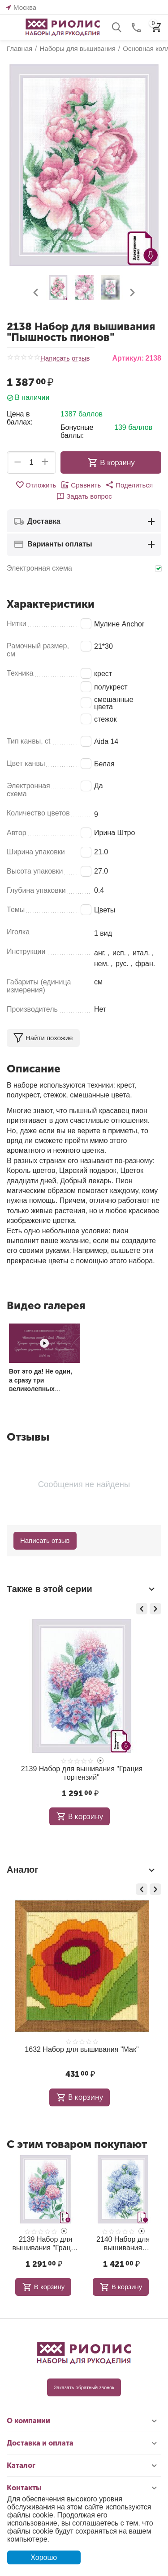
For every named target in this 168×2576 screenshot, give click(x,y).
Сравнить (80, 484)
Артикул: (128, 358)
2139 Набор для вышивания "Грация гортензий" (82, 1773)
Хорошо (43, 2557)
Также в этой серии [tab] (82, 1589)
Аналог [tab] (82, 1870)
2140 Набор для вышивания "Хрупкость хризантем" (123, 2244)
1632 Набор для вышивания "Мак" (81, 2049)
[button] (129, 484)
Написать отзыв (65, 358)
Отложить (35, 484)
